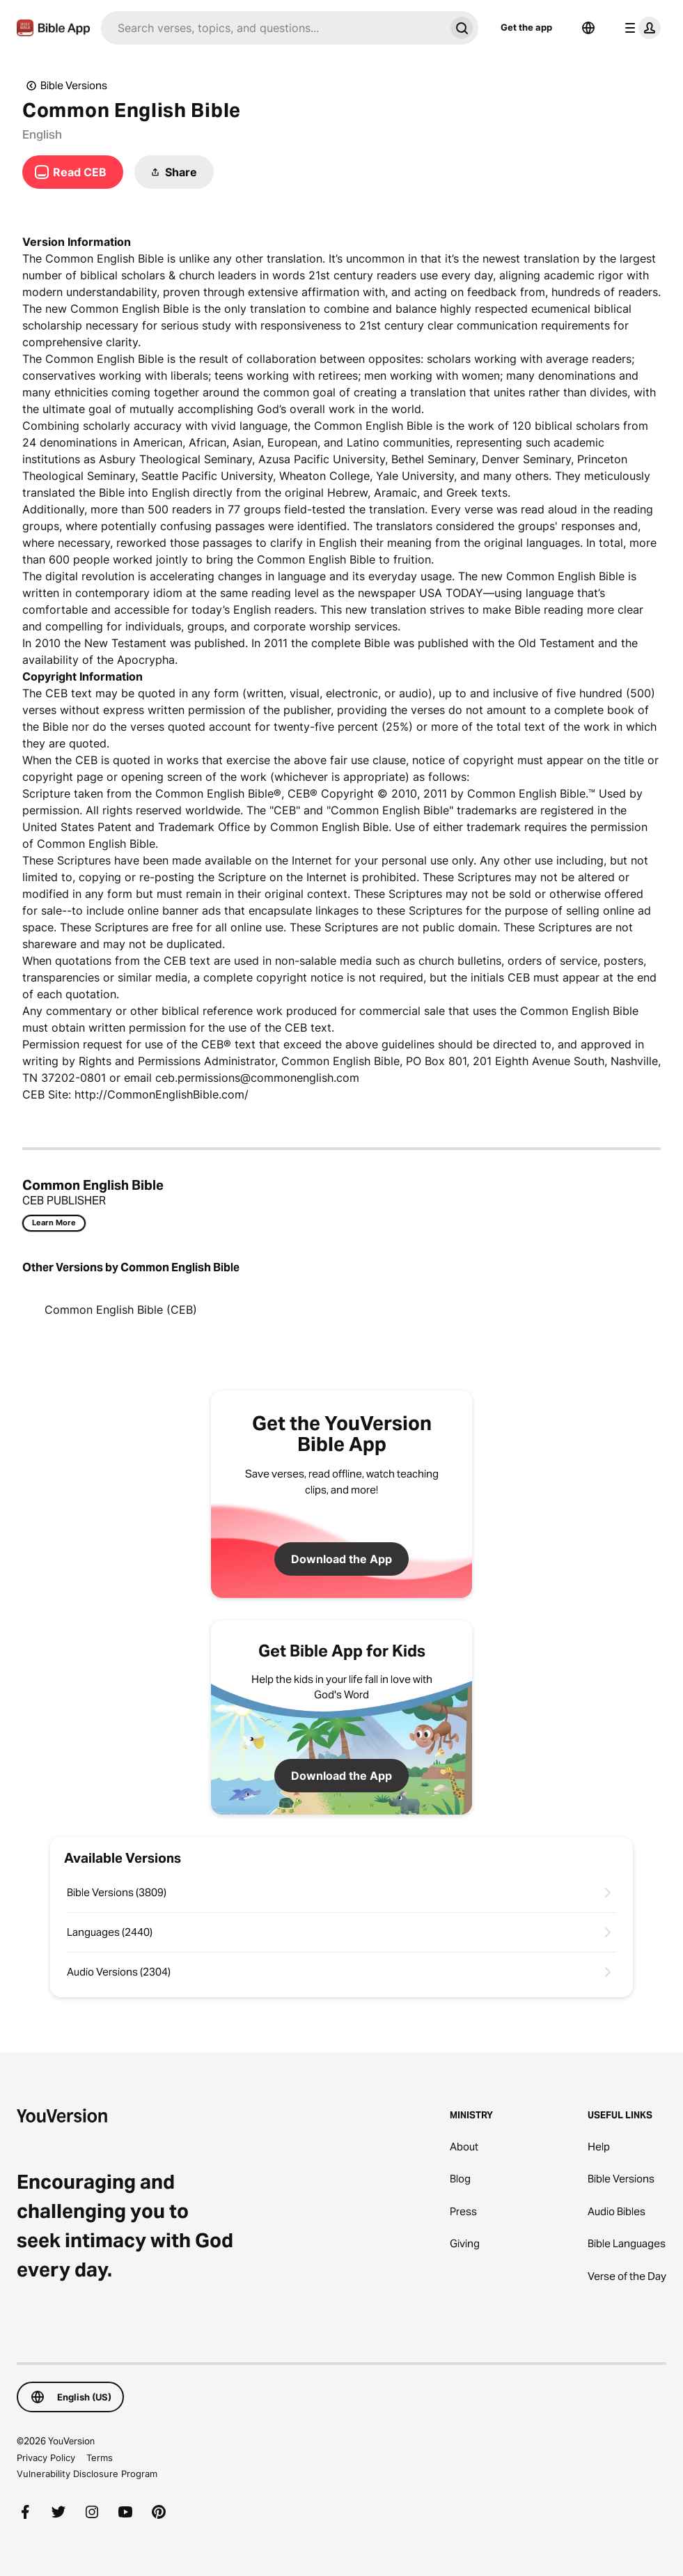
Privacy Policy (46, 2457)
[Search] (273, 28)
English (42, 134)
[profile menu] (639, 28)
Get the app (526, 27)
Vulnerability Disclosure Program (87, 2473)
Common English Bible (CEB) (121, 1310)
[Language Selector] (588, 28)
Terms (99, 2457)
